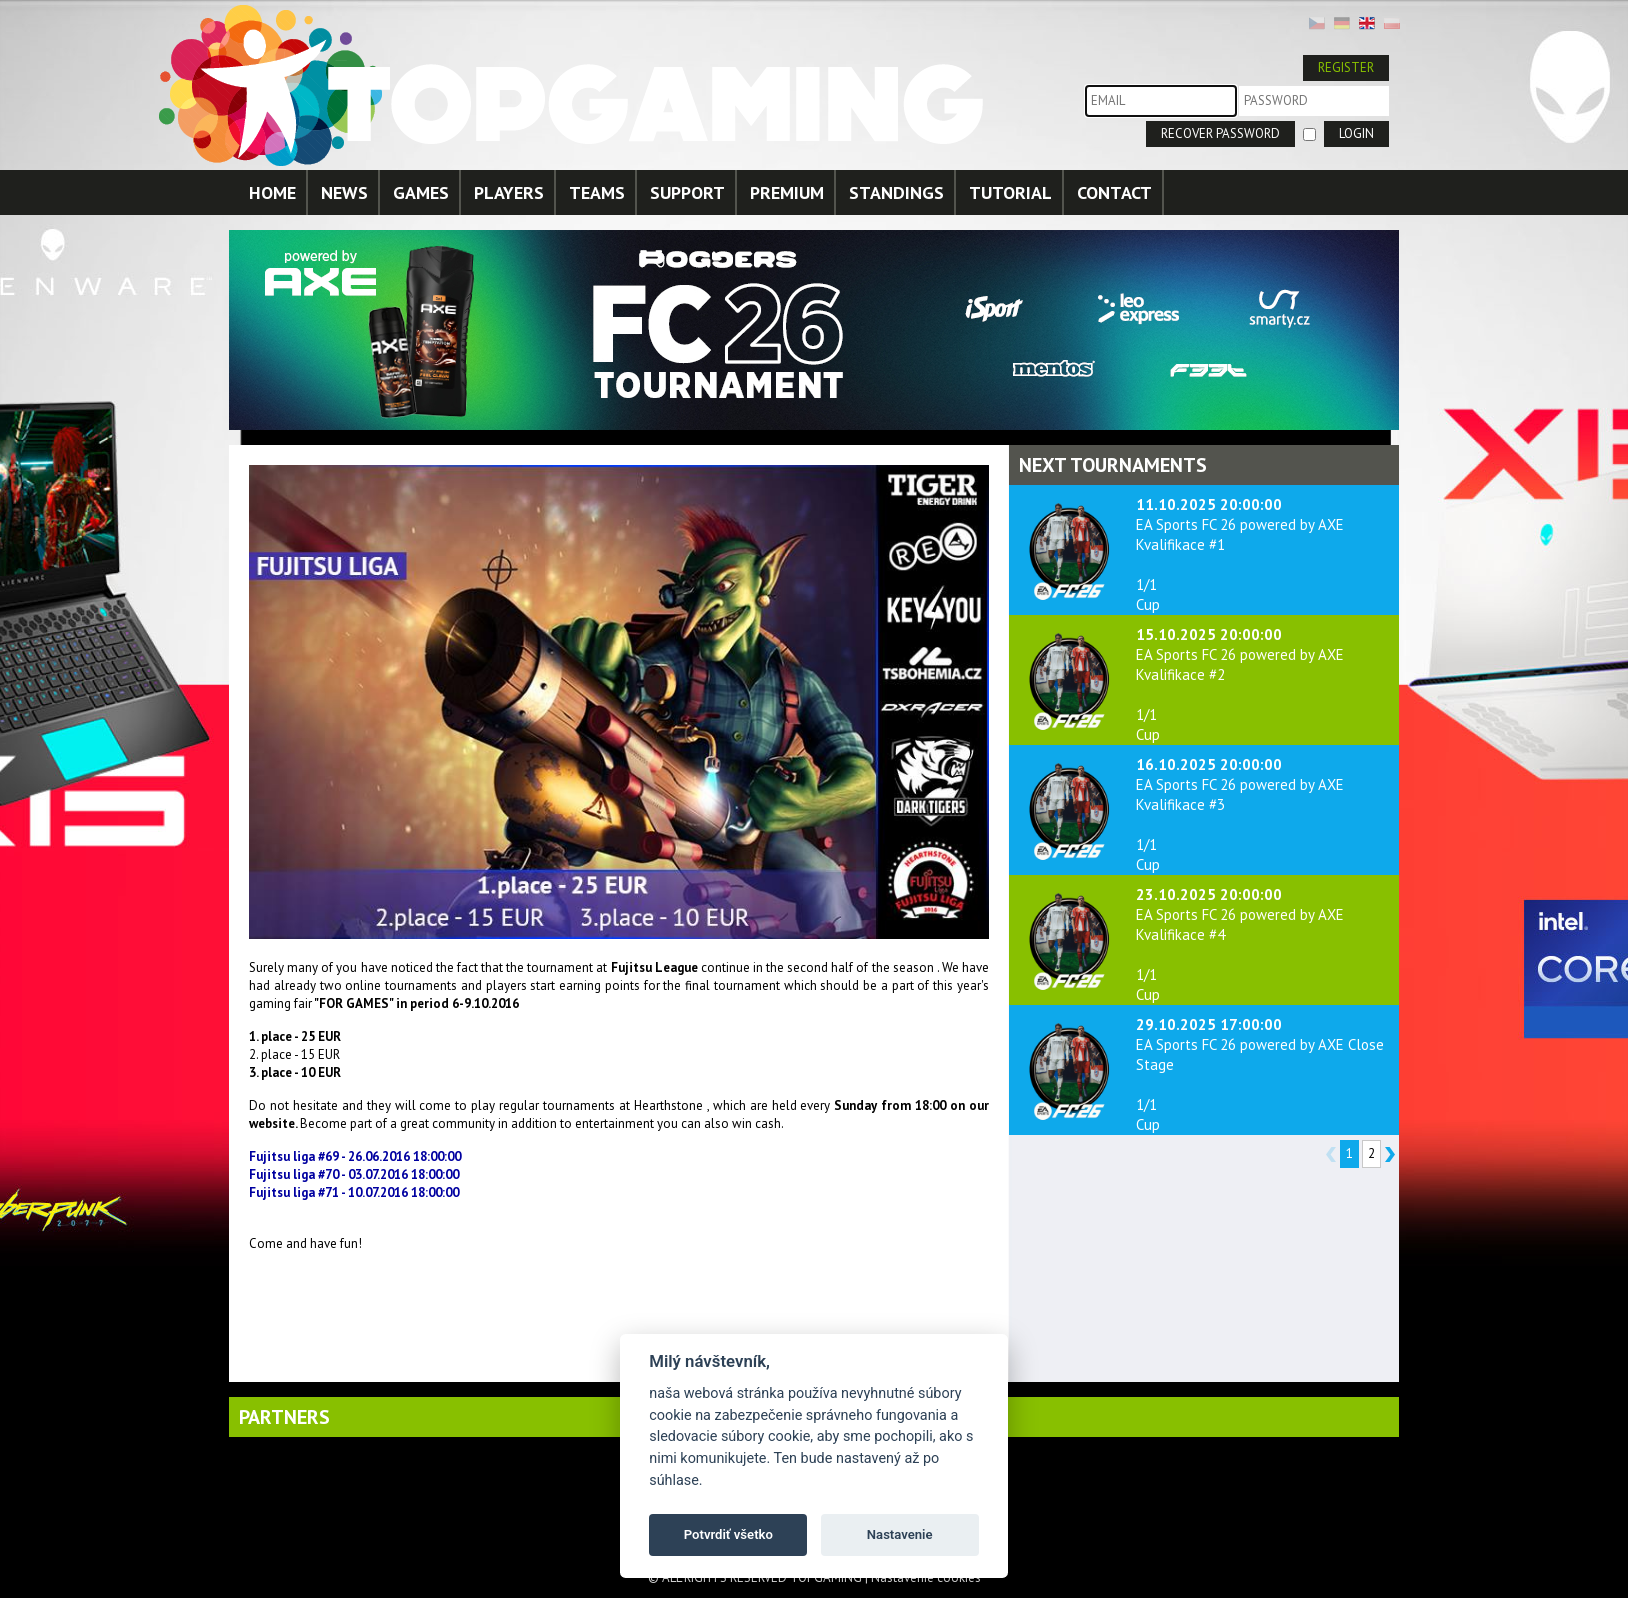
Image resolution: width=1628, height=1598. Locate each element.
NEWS (344, 192)
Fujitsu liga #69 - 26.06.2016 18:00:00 (355, 1156)
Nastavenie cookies (926, 1577)
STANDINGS (896, 192)
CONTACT (1114, 192)
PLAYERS (509, 192)
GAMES (421, 192)
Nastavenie (900, 1534)
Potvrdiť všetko (728, 1534)
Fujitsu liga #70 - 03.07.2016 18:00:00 (354, 1174)
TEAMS (597, 192)
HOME (272, 192)
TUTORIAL (1010, 192)
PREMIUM (787, 192)
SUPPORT (687, 192)
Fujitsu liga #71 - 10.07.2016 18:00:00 (354, 1192)
